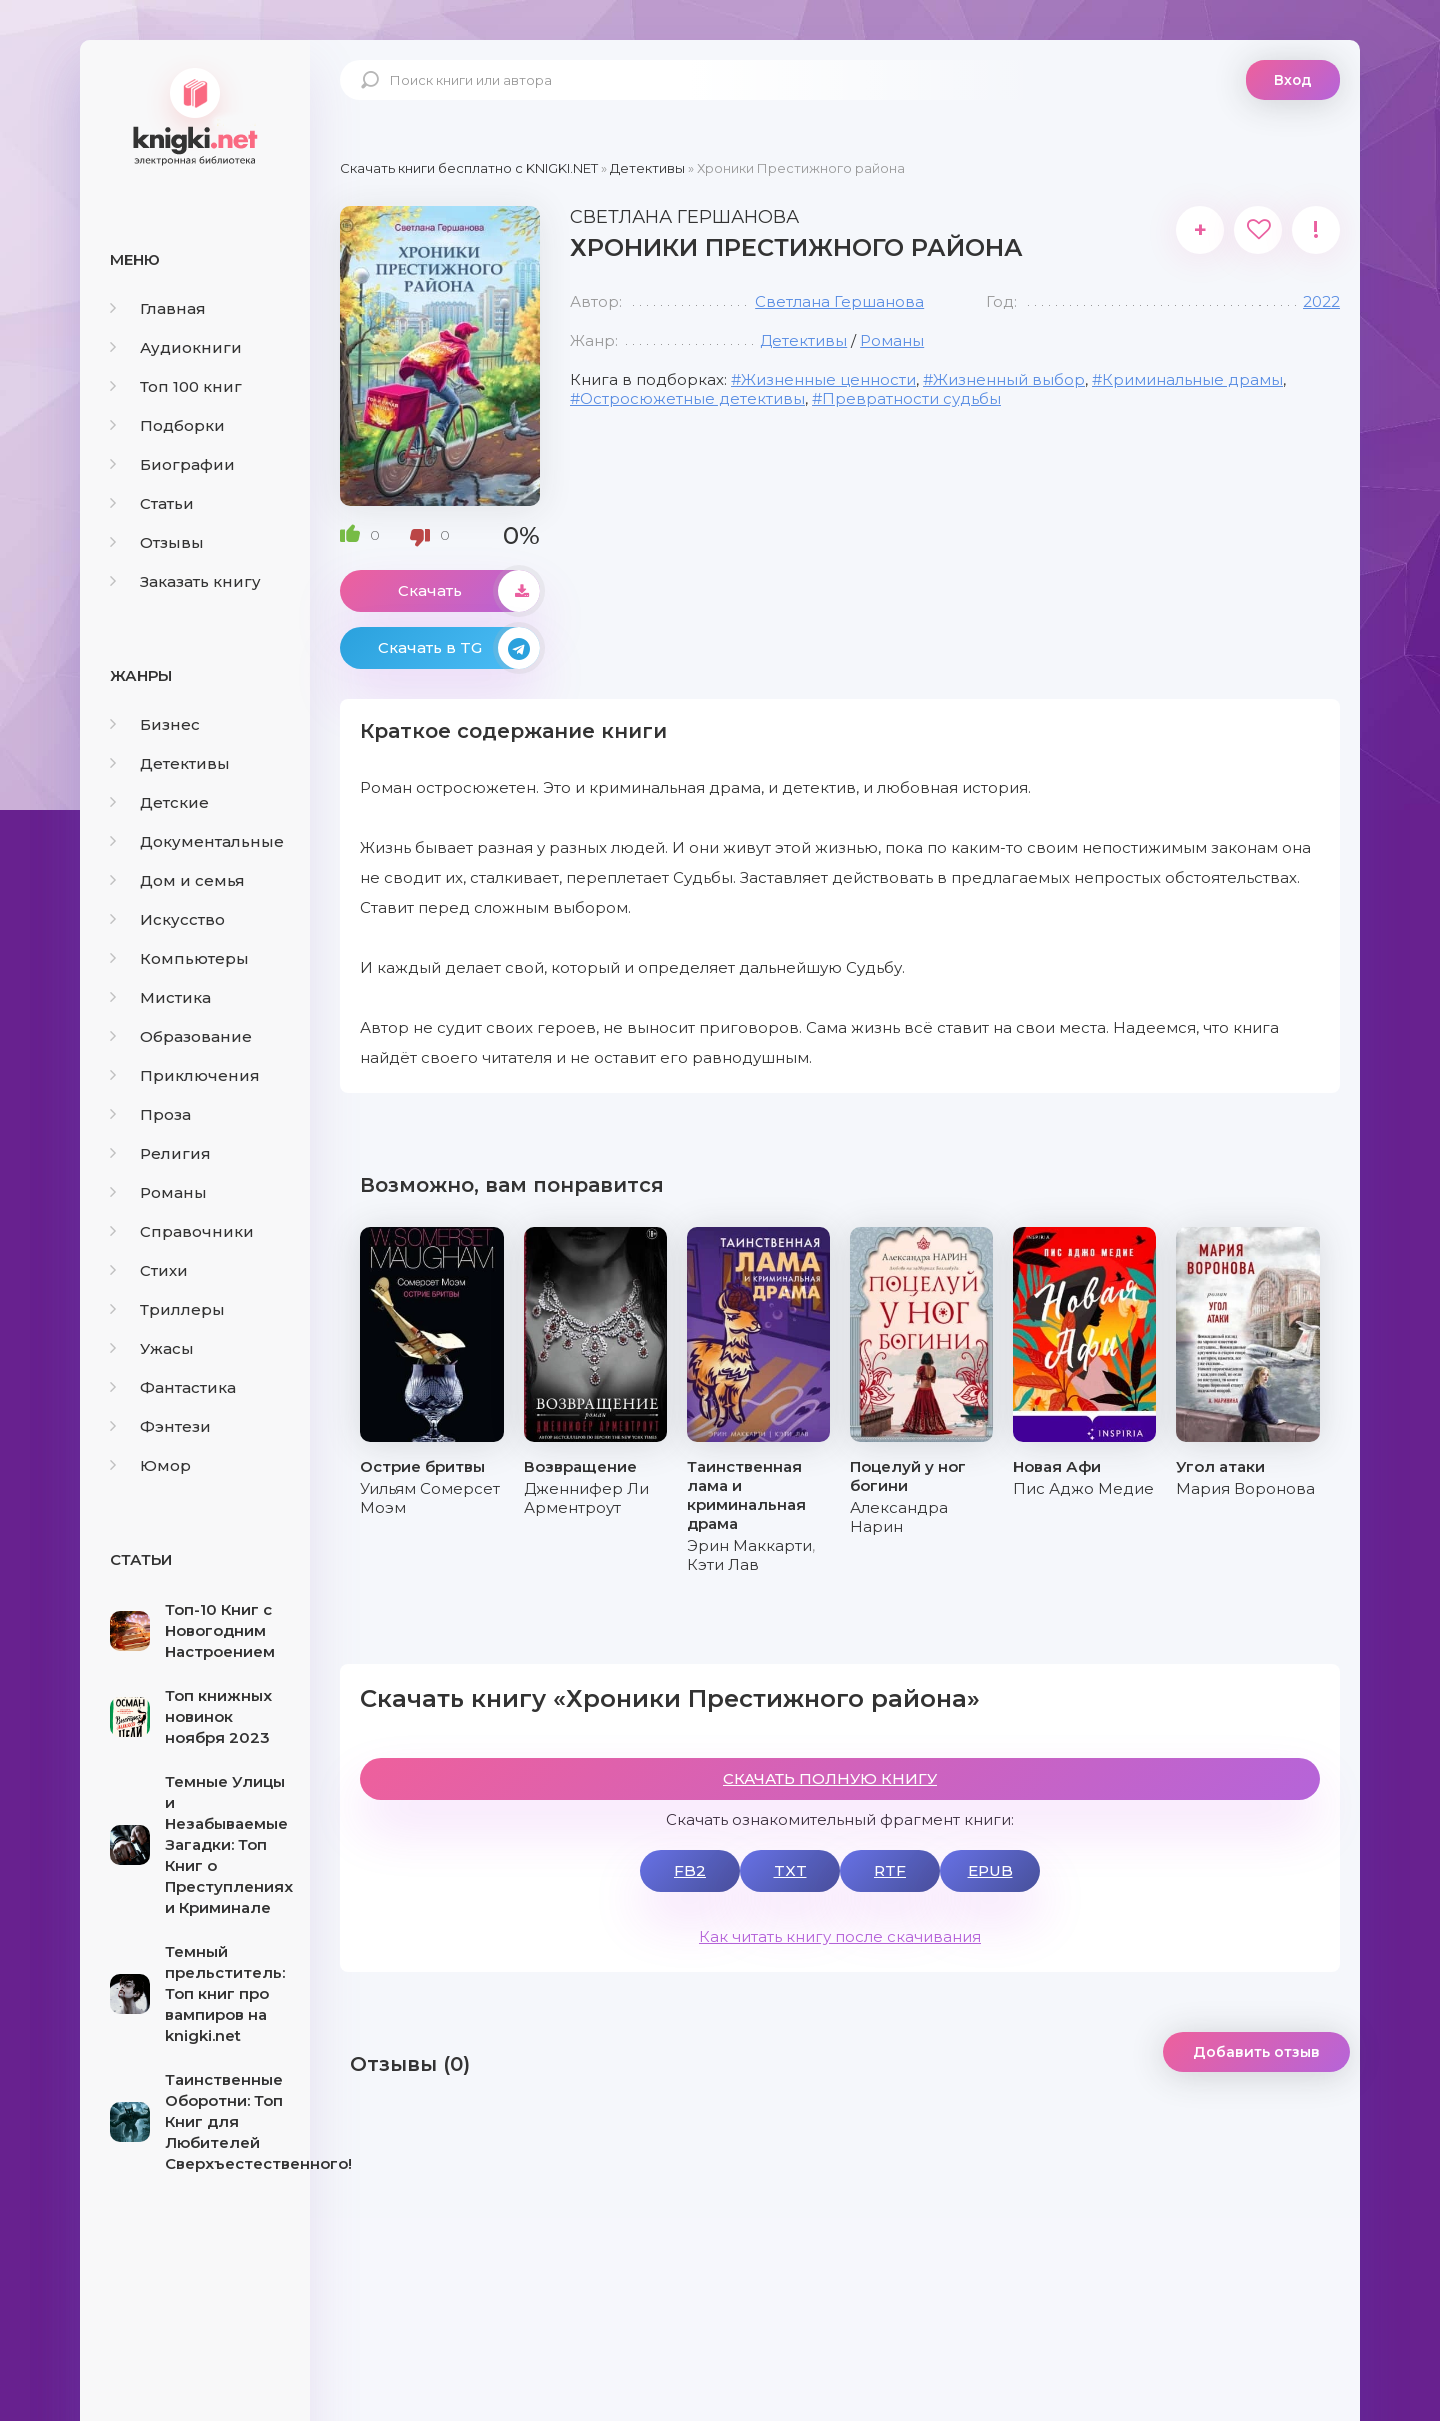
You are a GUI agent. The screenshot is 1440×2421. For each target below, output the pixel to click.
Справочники (182, 1231)
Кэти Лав (723, 1564)
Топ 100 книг (176, 386)
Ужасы (152, 1348)
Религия (160, 1153)
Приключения (185, 1075)
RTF (890, 1870)
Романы (158, 1192)
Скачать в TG (459, 648)
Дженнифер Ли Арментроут (586, 1498)
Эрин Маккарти (749, 1545)
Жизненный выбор (1009, 379)
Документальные (197, 841)
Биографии (172, 464)
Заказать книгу (185, 581)
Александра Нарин (899, 1517)
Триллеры (167, 1309)
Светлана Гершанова (839, 301)
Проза (150, 1114)
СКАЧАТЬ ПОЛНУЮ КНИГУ (830, 1778)
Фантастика (173, 1387)
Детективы (170, 763)
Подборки (167, 425)
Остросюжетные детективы (692, 398)
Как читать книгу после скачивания (840, 1936)
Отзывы (157, 542)
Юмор (150, 1465)
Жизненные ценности (828, 379)
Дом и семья (177, 880)
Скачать (469, 591)
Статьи (152, 503)
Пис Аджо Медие (1083, 1488)
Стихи (149, 1270)
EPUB (990, 1870)
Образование (181, 1036)
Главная (158, 308)
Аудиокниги (176, 347)
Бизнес (155, 724)
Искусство (167, 919)
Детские (159, 802)
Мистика (160, 997)
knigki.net (195, 115)
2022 (1321, 301)
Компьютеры (179, 958)
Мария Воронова (1245, 1488)
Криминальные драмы (1192, 379)
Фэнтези (160, 1426)
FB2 (690, 1870)
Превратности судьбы (911, 398)
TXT (790, 1870)
